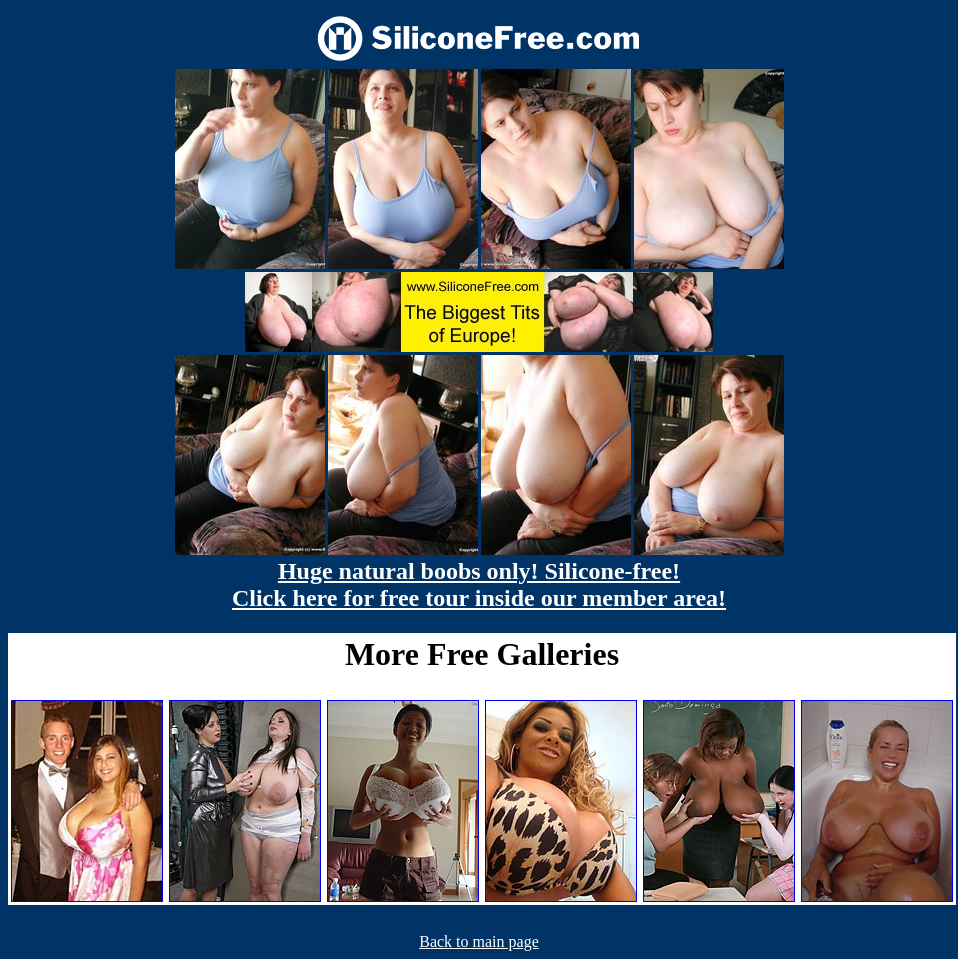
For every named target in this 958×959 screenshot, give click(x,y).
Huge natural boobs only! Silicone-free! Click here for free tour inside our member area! (479, 584)
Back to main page (479, 941)
